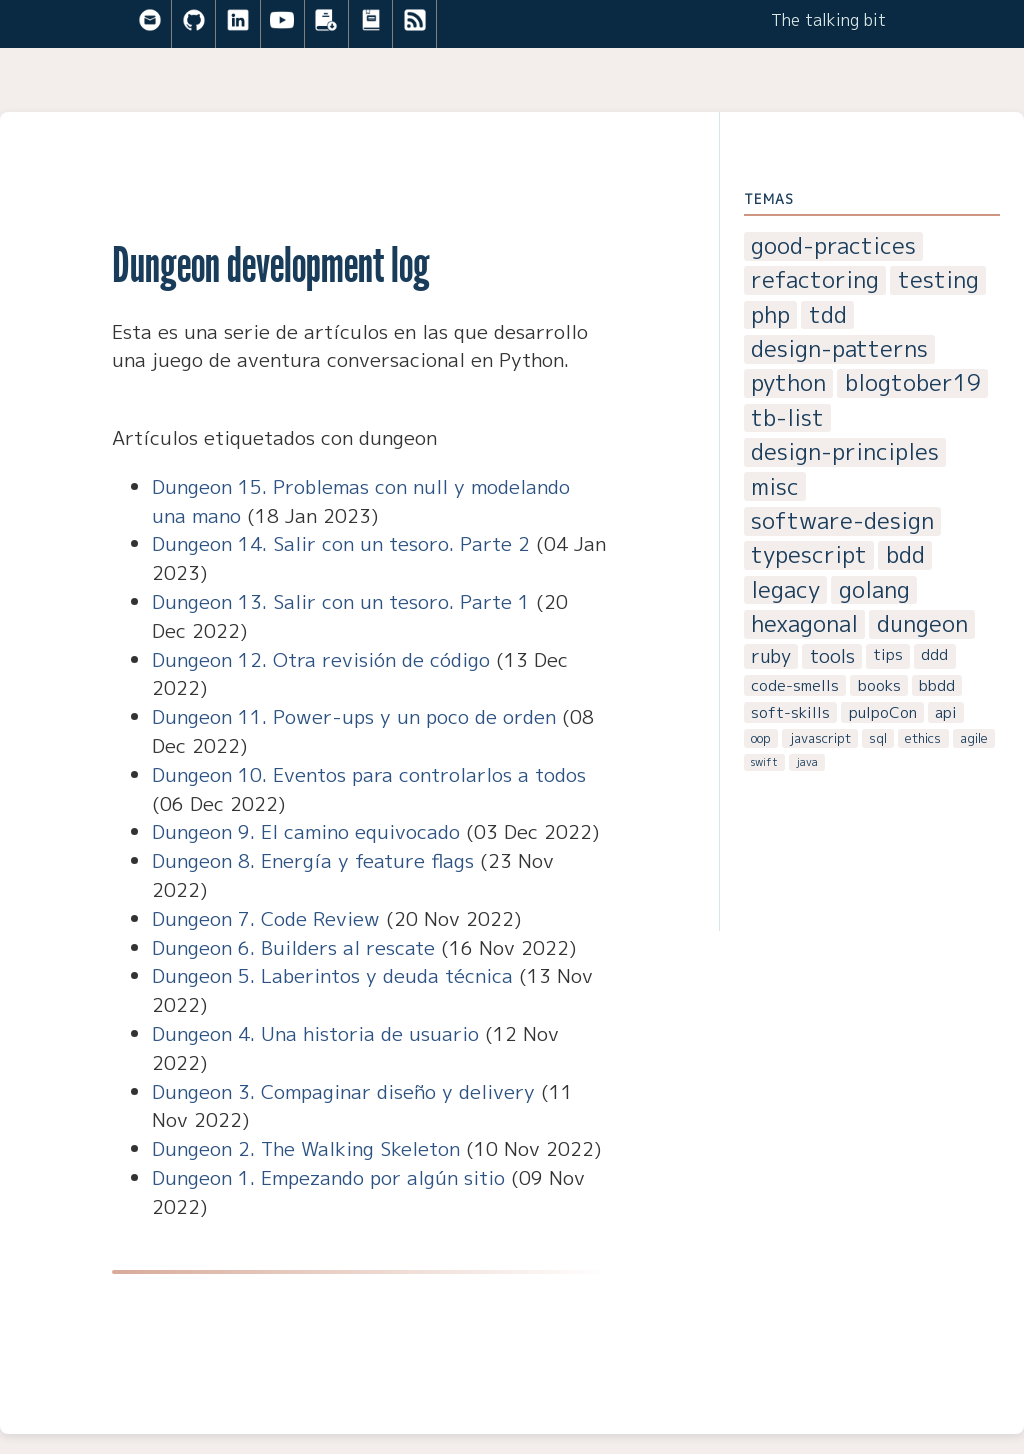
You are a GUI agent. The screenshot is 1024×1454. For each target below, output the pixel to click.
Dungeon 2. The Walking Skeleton (306, 1148)
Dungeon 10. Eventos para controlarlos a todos (369, 774)
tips (888, 654)
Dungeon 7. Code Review (266, 918)
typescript (809, 555)
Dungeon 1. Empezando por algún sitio (328, 1177)
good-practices (833, 246)
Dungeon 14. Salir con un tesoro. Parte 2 (341, 543)
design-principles (845, 452)
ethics (923, 738)
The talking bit (828, 20)
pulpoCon (883, 712)
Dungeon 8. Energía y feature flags (313, 860)
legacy (785, 590)
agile (974, 738)
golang (874, 590)
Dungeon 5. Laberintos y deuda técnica (332, 975)
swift (764, 762)
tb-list (787, 418)
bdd (905, 555)
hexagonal (804, 624)
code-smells (795, 685)
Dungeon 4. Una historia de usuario (315, 1033)
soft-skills (790, 712)
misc (775, 486)
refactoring (815, 280)
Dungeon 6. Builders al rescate (293, 947)
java (807, 762)
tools (832, 656)
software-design (842, 521)
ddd (934, 654)
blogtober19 (913, 383)
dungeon (922, 624)
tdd (828, 315)
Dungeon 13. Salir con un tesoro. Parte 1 (341, 601)
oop (761, 738)
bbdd (937, 685)
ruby (771, 656)
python (788, 383)
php (770, 315)
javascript (820, 738)
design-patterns (839, 349)
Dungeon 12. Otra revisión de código (321, 659)
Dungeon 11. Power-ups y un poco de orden (354, 716)
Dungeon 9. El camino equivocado (306, 831)
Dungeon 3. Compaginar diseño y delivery (343, 1091)
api (946, 712)
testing (938, 280)
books (879, 685)
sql (878, 738)
